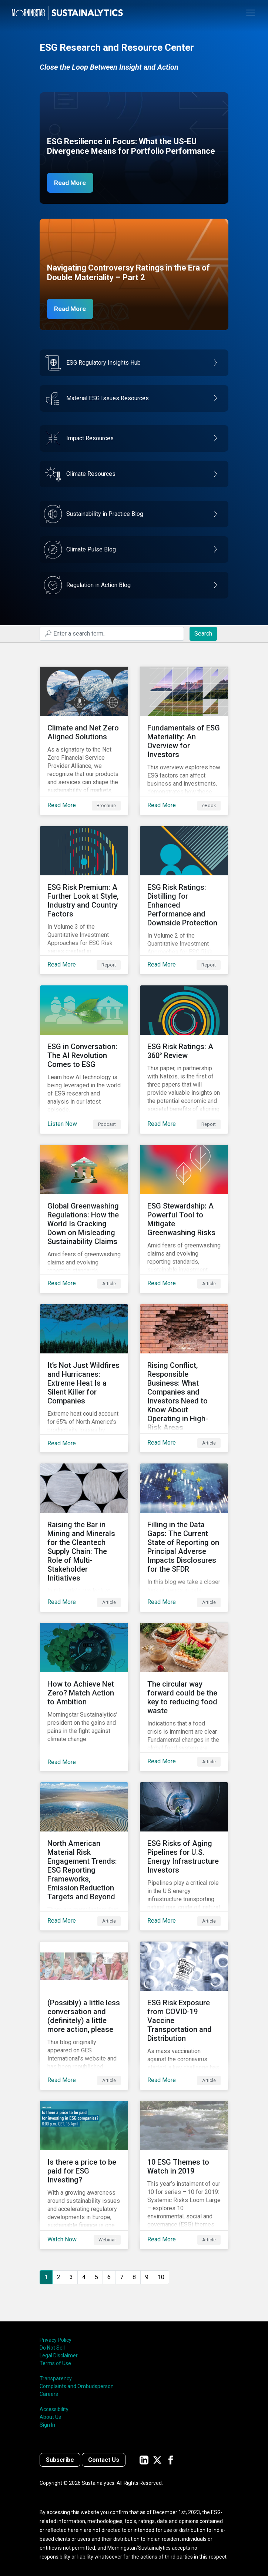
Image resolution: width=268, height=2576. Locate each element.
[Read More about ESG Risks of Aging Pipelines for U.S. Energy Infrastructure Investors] (184, 1856)
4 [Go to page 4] (84, 2277)
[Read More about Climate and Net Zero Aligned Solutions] (84, 741)
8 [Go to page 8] (134, 2277)
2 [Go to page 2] (58, 2277)
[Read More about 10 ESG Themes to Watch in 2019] (184, 2175)
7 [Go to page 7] (121, 2277)
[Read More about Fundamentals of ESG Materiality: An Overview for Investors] (184, 741)
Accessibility (54, 2409)
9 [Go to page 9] (146, 2277)
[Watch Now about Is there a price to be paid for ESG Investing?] (84, 2175)
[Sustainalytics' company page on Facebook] (170, 2459)
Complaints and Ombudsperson (77, 2386)
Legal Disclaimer (59, 2355)
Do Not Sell (52, 2348)
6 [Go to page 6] (109, 2277)
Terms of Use (55, 2363)
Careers (49, 2394)
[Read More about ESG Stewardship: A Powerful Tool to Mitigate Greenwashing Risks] (184, 1219)
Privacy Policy (55, 2340)
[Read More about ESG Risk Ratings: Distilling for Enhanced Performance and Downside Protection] (184, 900)
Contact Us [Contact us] (103, 2459)
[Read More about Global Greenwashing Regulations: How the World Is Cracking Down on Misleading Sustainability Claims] (84, 1219)
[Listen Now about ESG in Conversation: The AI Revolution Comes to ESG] (84, 1059)
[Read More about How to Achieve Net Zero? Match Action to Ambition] (84, 1697)
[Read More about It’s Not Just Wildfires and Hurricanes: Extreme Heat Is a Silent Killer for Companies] (84, 1378)
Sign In (47, 2425)
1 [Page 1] (46, 2277)
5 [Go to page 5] (96, 2277)
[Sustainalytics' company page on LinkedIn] (144, 2459)
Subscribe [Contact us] (60, 2459)
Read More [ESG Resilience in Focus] (71, 182)
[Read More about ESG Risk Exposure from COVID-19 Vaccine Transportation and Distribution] (184, 2016)
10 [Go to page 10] (161, 2277)
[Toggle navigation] (250, 13)
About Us (50, 2417)
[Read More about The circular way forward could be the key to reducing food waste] (184, 1697)
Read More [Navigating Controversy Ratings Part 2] (71, 309)
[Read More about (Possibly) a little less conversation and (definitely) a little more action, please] (84, 2016)
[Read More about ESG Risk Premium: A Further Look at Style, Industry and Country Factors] (84, 900)
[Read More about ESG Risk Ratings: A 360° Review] (184, 1059)
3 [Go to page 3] (71, 2277)
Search (203, 633)
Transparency (56, 2378)
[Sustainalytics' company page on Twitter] (157, 2459)
